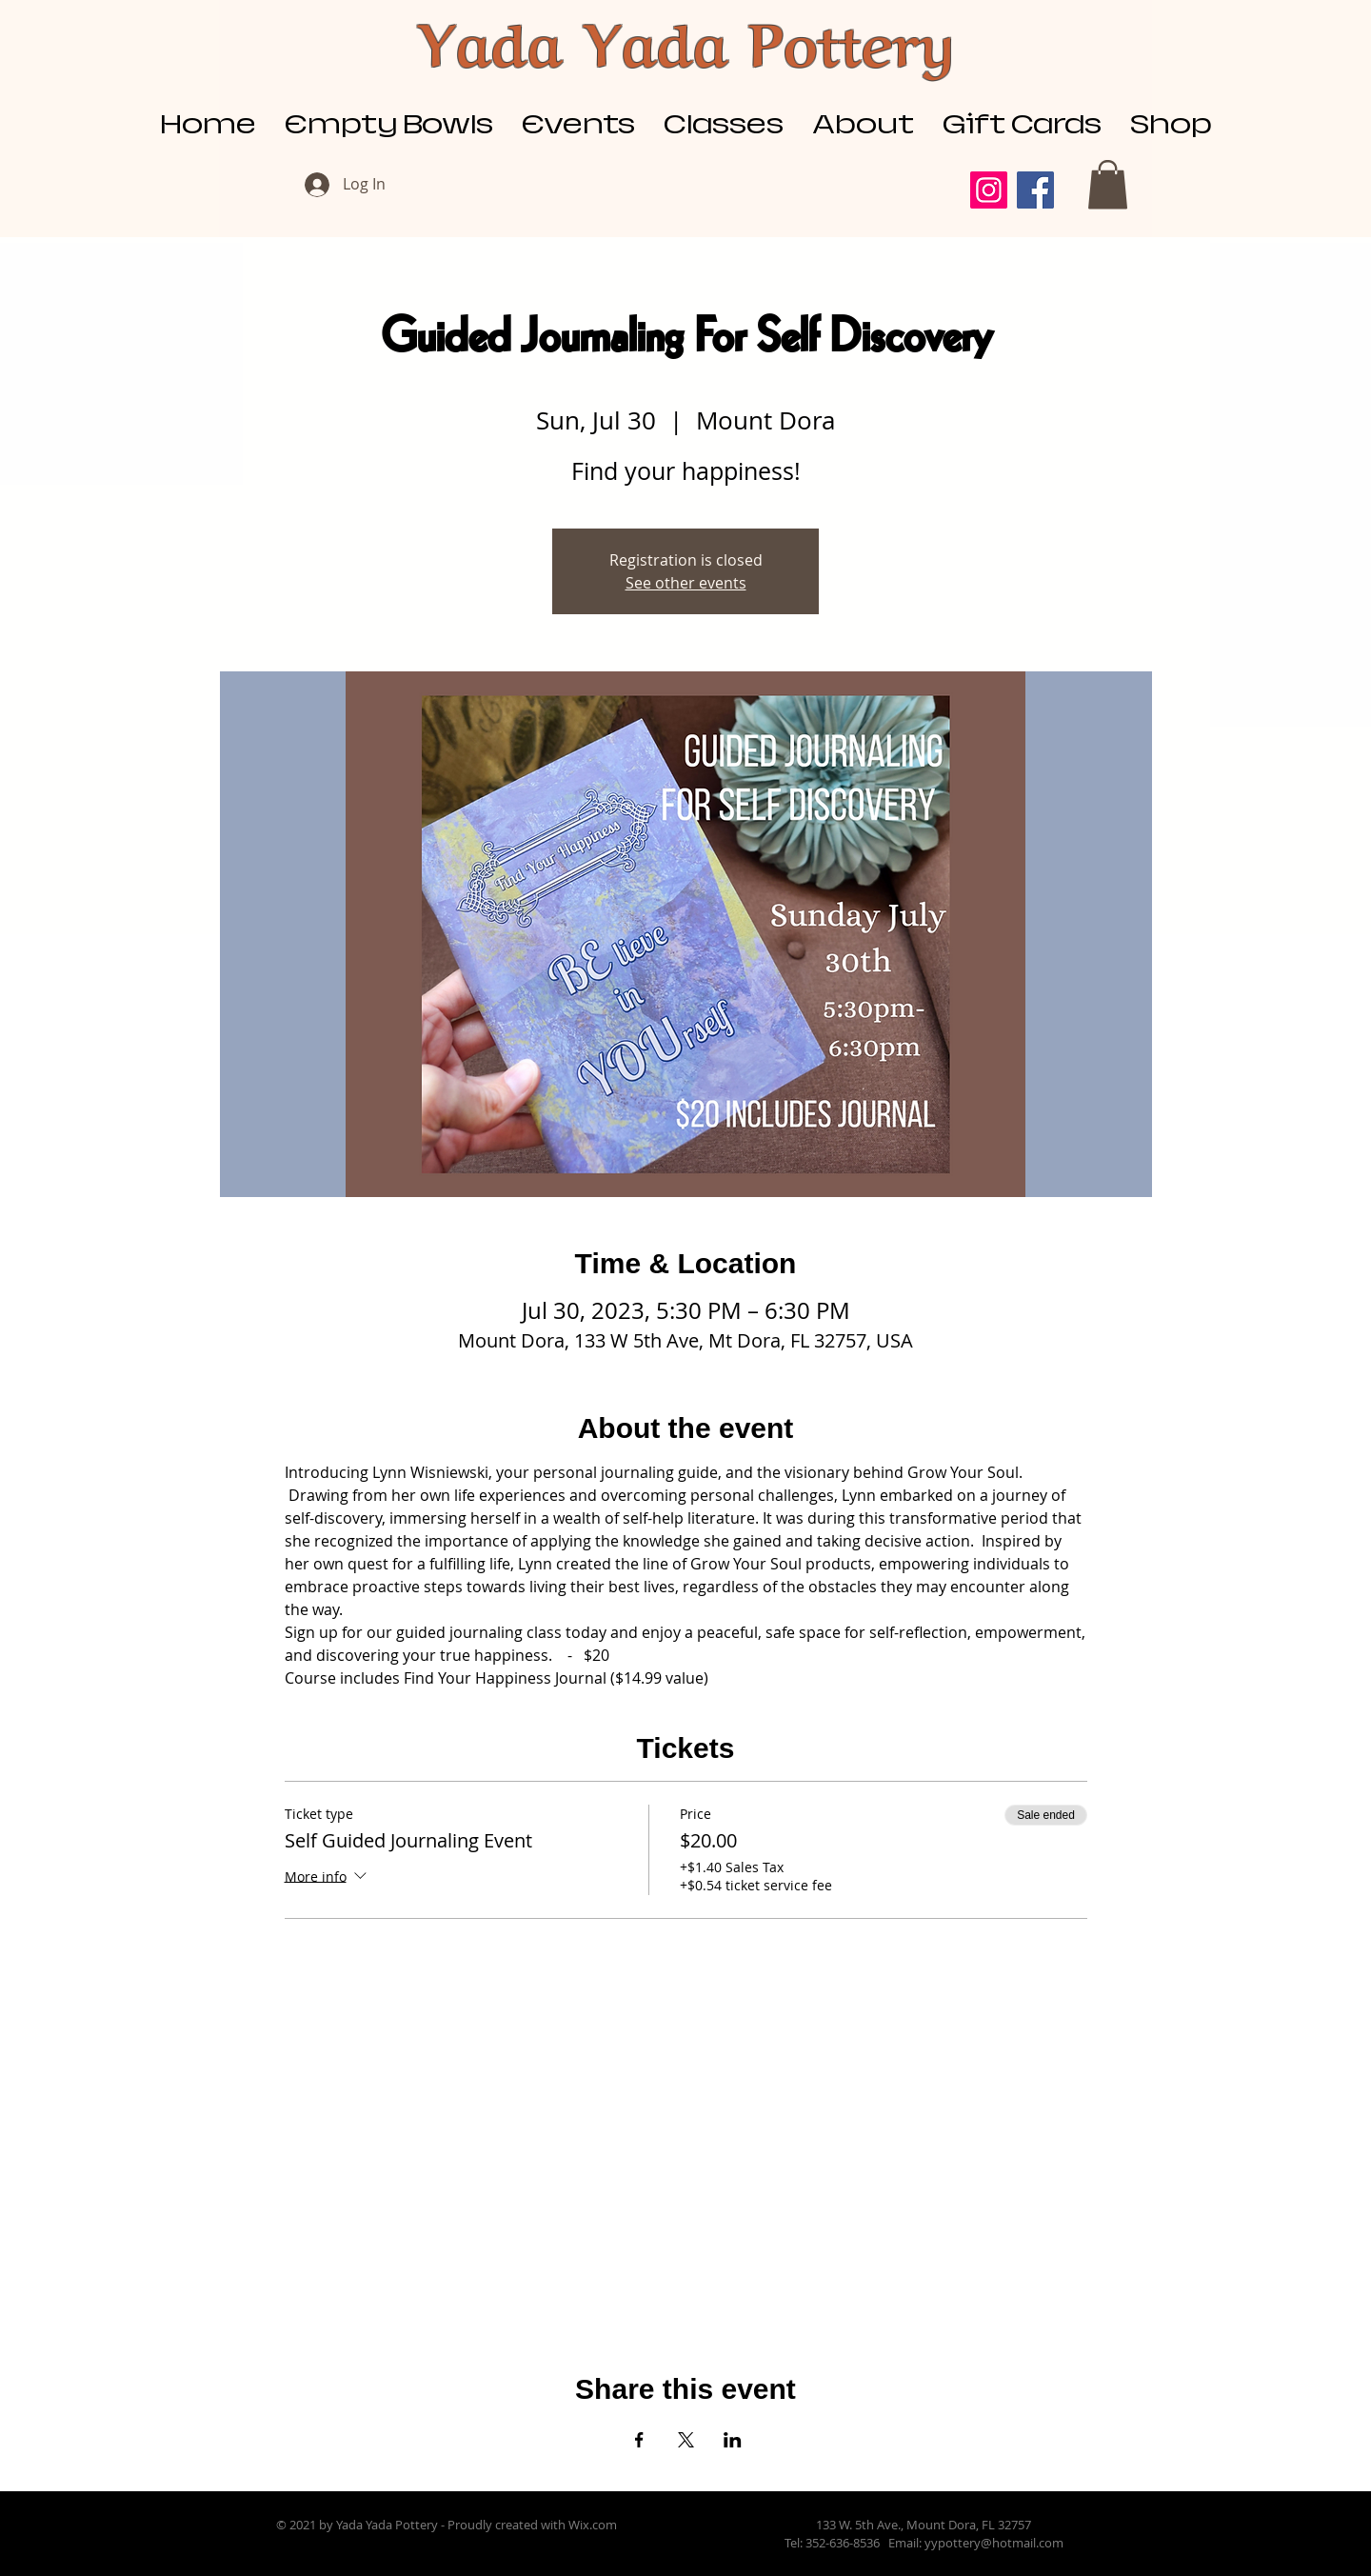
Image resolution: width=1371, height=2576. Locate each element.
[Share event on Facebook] (639, 2439)
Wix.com (592, 2524)
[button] (1107, 184)
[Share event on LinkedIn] (733, 2439)
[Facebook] (1035, 190)
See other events (686, 582)
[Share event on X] (686, 2439)
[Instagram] (988, 190)
